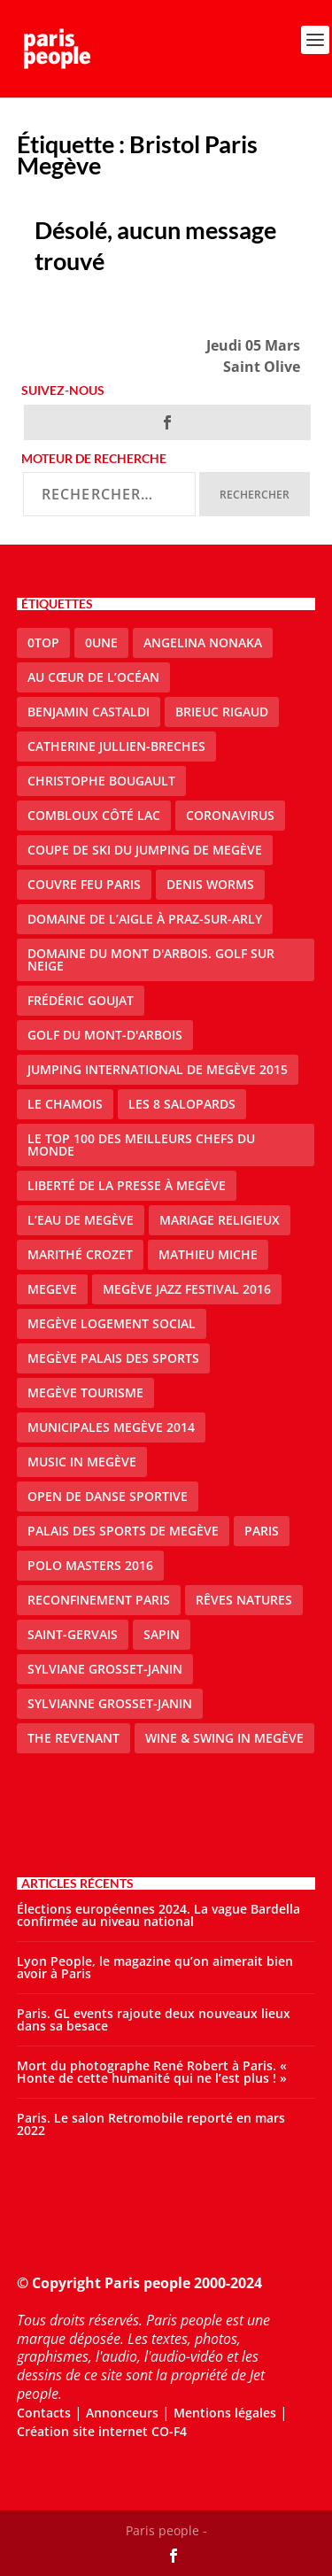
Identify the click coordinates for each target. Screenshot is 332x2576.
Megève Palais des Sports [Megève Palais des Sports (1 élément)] (113, 1358)
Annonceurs (122, 2412)
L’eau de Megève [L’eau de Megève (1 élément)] (80, 1219)
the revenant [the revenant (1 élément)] (73, 1737)
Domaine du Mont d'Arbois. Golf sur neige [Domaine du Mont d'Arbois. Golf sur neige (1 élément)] (150, 959)
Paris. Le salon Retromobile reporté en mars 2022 (151, 2124)
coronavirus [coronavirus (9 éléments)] (230, 815)
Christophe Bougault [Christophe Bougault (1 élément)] (101, 780)
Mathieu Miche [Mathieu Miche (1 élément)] (208, 1254)
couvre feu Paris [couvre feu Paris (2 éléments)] (84, 884)
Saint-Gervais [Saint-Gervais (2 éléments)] (72, 1634)
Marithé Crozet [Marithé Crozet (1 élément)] (80, 1254)
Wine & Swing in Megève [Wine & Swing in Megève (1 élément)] (224, 1737)
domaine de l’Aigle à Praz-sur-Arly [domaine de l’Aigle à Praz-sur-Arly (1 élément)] (144, 918)
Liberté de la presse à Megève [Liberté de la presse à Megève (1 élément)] (126, 1185)
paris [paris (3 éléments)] (261, 1530)
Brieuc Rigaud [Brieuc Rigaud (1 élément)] (221, 711)
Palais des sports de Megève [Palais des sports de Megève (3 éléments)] (123, 1530)
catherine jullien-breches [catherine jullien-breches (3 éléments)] (116, 746)
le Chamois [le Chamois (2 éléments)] (65, 1103)
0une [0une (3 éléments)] (101, 642)
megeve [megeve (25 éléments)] (52, 1288)
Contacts (44, 2412)
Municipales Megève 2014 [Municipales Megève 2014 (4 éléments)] (111, 1427)
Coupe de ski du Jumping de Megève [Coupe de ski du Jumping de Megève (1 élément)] (144, 849)
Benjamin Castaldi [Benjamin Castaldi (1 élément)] (88, 711)
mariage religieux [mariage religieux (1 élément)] (219, 1219)
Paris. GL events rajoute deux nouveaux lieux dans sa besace (153, 2019)
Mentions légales (225, 2412)
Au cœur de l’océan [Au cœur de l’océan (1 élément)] (93, 677)
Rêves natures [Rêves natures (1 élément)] (244, 1599)
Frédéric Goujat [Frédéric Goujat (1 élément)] (80, 1000)
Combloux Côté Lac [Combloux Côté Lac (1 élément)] (93, 815)
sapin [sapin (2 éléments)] (161, 1634)
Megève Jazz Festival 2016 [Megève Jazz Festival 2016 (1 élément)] (187, 1288)
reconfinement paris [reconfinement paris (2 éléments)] (98, 1599)
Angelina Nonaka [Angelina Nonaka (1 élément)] (202, 642)
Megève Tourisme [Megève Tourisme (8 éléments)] (85, 1392)
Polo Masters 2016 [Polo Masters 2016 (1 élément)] (90, 1565)
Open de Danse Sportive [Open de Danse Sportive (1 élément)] (107, 1496)
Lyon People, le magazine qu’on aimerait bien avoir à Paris (155, 1967)
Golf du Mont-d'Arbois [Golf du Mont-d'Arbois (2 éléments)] (104, 1034)
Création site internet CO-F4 (102, 2431)
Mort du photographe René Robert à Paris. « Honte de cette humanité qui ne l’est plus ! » (152, 2071)
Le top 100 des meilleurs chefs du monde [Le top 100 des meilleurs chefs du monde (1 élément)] (141, 1144)
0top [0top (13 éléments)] (43, 642)
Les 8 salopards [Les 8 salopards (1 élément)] (181, 1103)
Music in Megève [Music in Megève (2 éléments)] (81, 1461)
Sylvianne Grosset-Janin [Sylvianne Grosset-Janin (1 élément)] (109, 1703)
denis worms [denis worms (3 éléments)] (210, 884)
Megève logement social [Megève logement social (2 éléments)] (111, 1323)
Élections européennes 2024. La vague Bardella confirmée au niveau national (158, 1915)
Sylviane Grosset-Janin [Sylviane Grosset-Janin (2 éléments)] (104, 1668)
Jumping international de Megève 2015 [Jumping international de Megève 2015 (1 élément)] (157, 1069)
